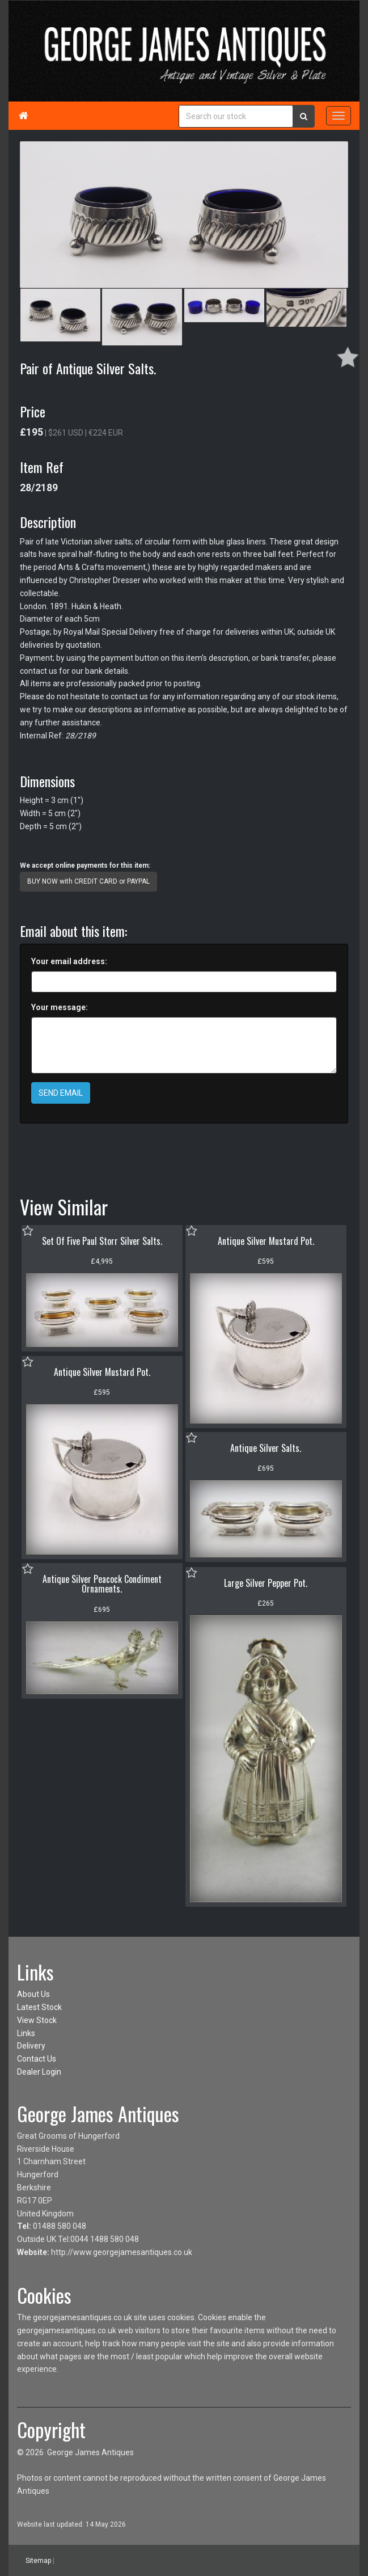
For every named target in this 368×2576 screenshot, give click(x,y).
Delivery (31, 2045)
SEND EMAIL (61, 1092)
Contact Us (36, 2058)
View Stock (37, 2020)
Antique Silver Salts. (265, 1448)
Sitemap (38, 2561)
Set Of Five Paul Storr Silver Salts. (102, 1241)
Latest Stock (39, 2007)
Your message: (59, 1007)
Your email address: (69, 961)
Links (26, 2033)
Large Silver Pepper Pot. (265, 1583)
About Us (33, 1994)
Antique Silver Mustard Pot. (266, 1241)
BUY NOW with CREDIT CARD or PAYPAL (88, 881)
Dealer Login (39, 2071)
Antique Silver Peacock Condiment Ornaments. (102, 1584)
